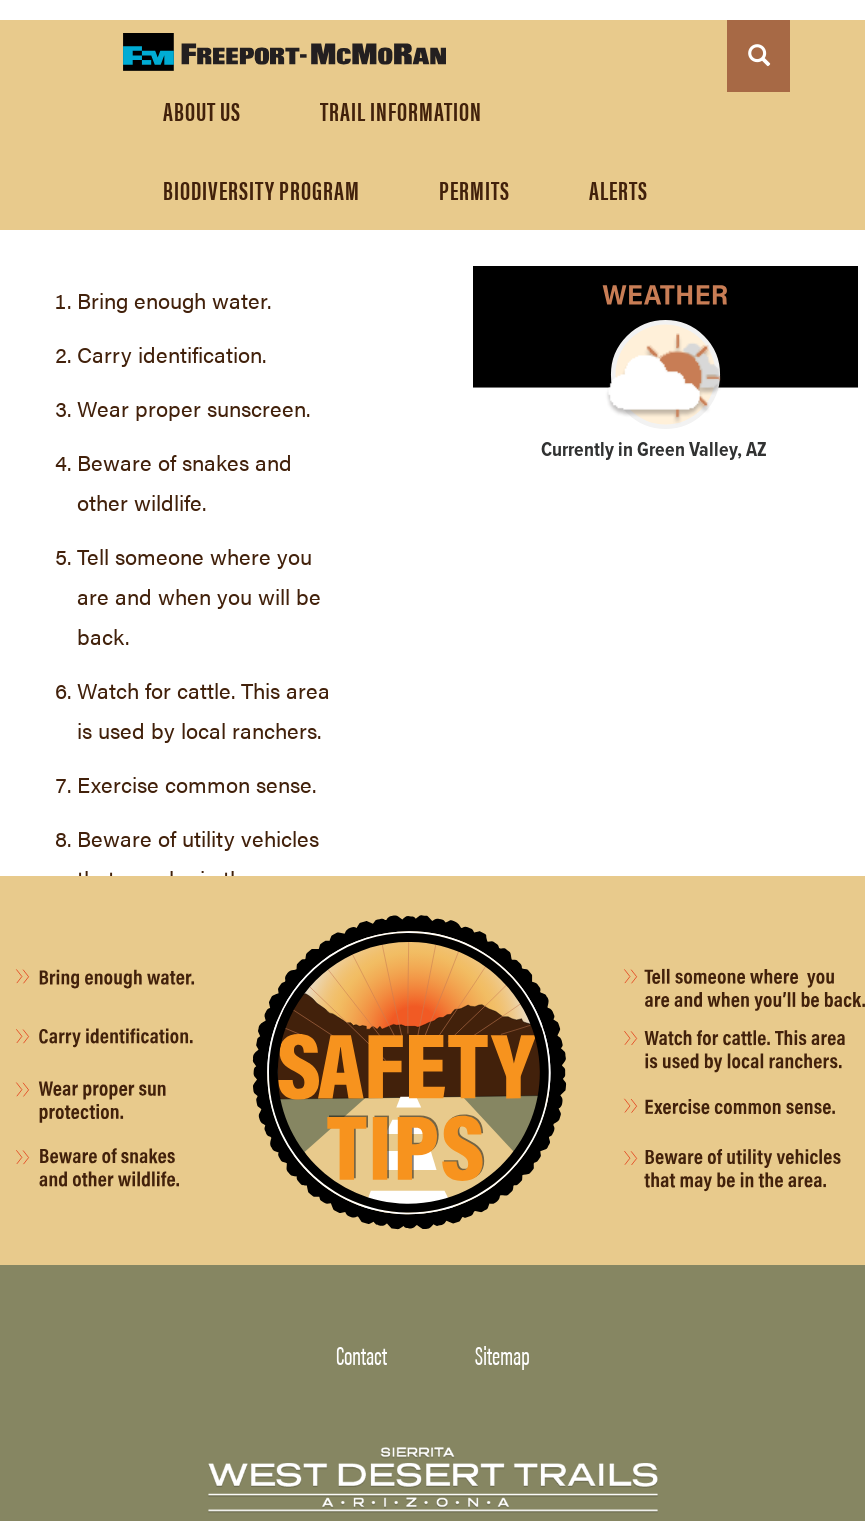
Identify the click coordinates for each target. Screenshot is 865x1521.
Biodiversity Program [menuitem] (261, 189)
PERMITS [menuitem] (474, 189)
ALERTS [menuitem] (618, 189)
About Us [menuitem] (202, 110)
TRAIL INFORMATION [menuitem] (401, 110)
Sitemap (502, 1354)
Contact (361, 1354)
